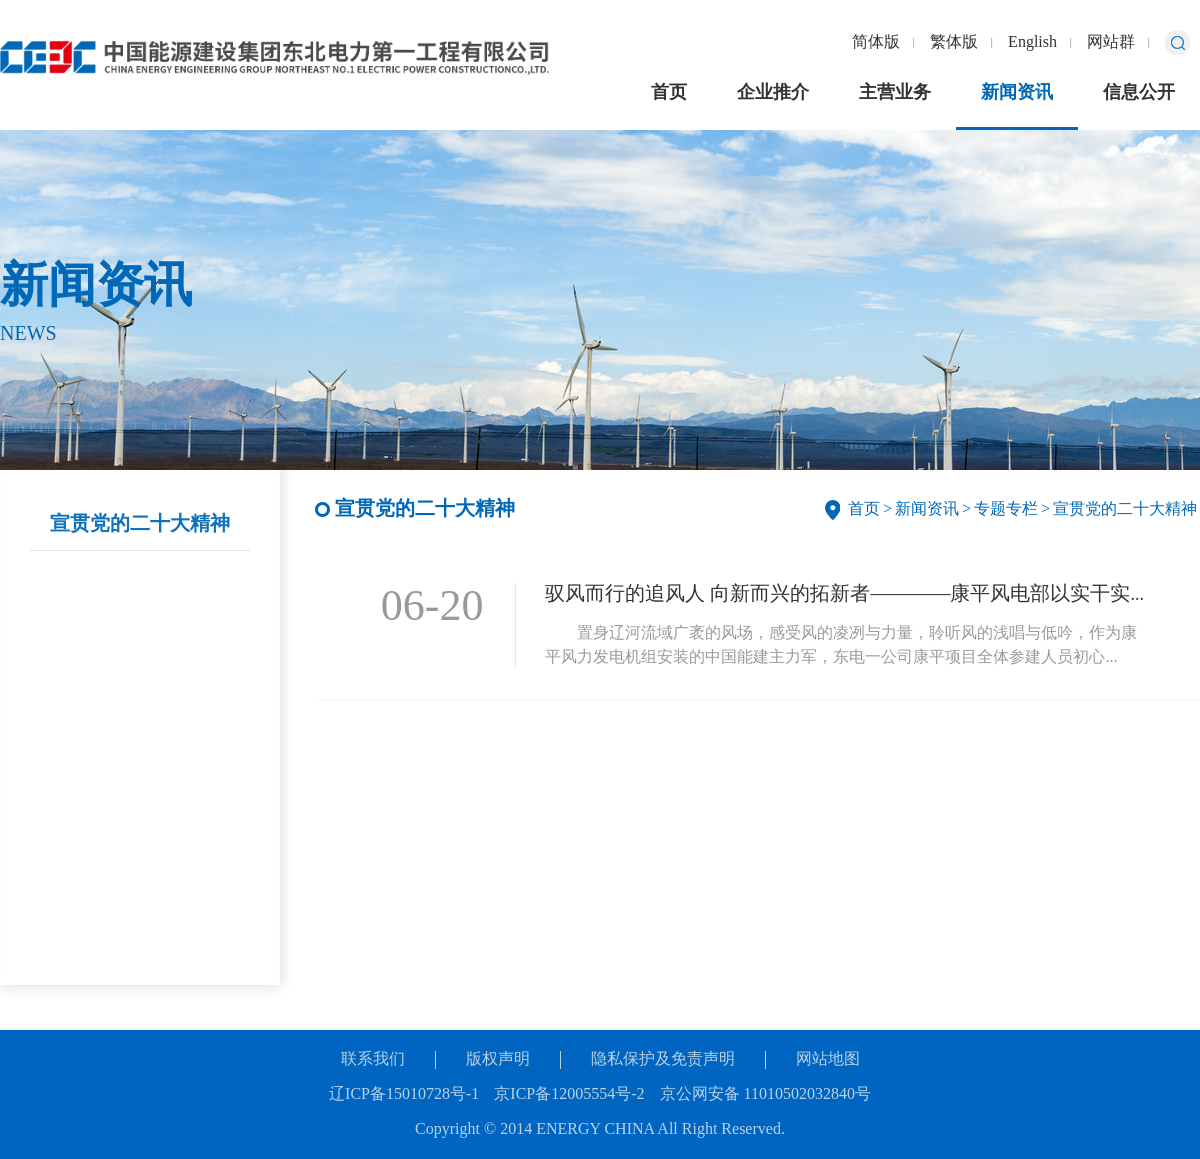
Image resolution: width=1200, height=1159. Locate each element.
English (1032, 42)
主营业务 (895, 93)
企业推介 (773, 93)
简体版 (876, 42)
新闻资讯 (1017, 93)
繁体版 (954, 42)
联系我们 (373, 1059)
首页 (669, 93)
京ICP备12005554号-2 (569, 1094)
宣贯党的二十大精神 (140, 524)
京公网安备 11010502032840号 (765, 1094)
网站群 (1111, 42)
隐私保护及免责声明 (663, 1059)
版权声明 (498, 1059)
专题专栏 (1006, 509)
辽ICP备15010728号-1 (404, 1094)
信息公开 (1139, 93)
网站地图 (828, 1059)
